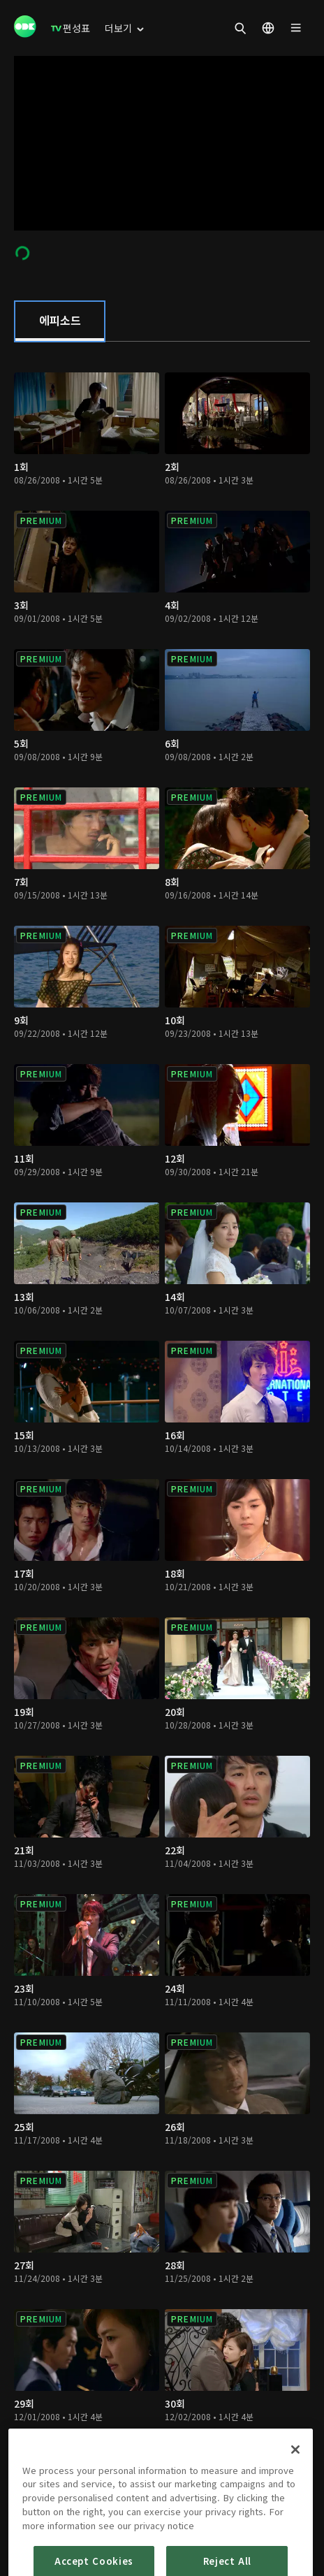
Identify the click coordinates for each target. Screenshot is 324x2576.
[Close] (295, 2509)
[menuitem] (70, 28)
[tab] (59, 321)
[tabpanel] (162, 1424)
